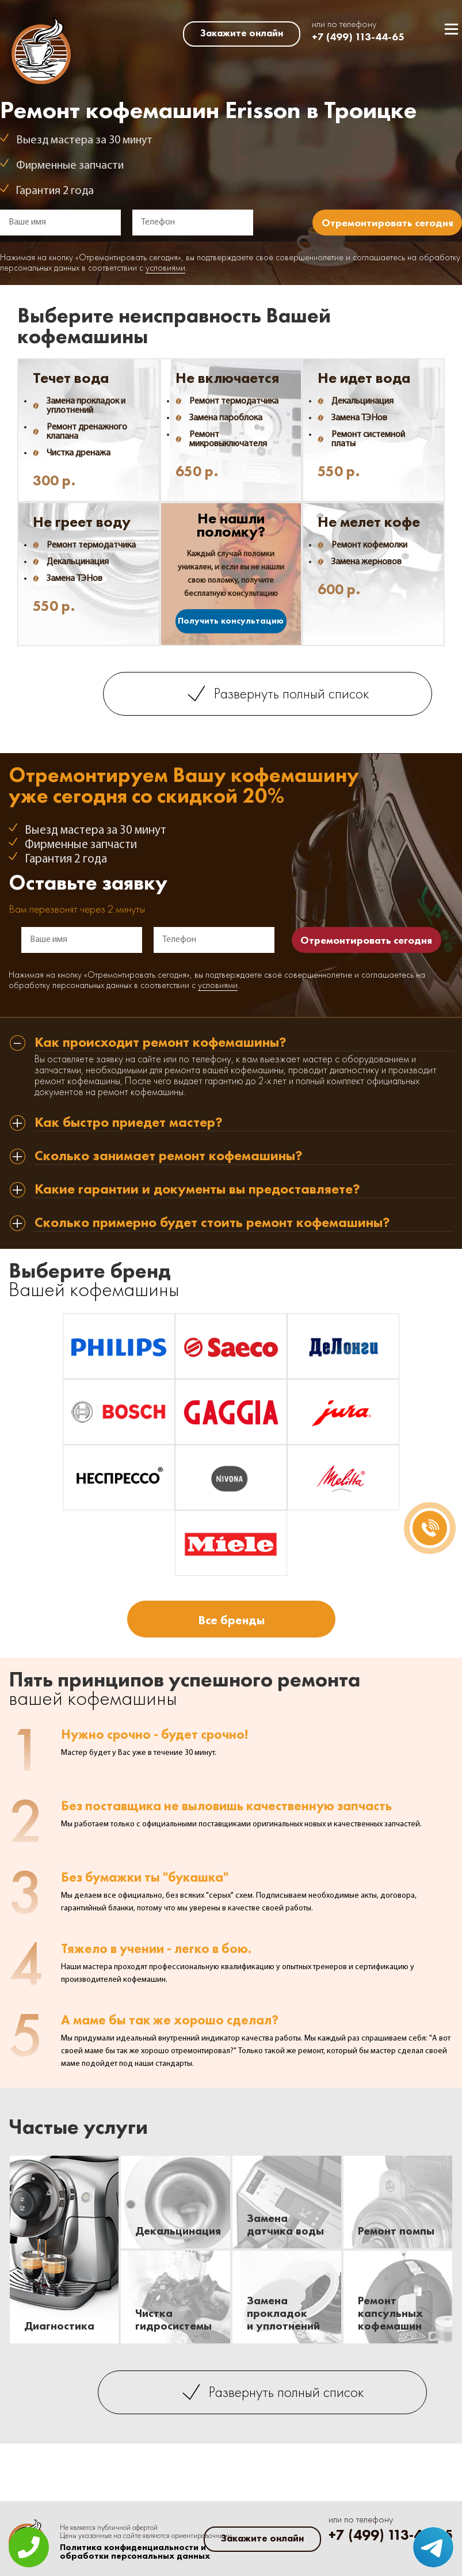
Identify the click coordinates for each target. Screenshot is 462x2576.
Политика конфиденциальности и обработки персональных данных (135, 2551)
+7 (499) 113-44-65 (358, 36)
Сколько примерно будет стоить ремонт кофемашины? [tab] (212, 1223)
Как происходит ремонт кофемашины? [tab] (161, 1043)
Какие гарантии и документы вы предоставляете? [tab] (197, 1190)
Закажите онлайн (241, 32)
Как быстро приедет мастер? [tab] (129, 1123)
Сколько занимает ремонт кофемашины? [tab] (169, 1156)
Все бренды (231, 1620)
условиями (165, 268)
